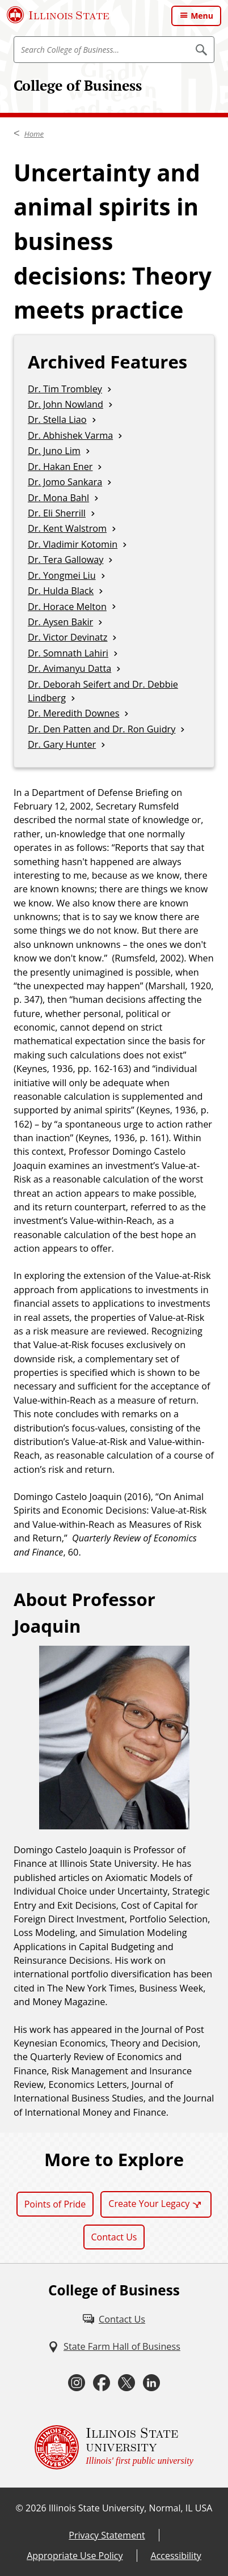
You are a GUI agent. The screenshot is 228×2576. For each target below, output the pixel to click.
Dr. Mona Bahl (58, 498)
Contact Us (114, 2237)
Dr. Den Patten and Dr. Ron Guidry (101, 729)
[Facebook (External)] (101, 2382)
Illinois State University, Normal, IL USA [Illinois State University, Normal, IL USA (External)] (131, 2508)
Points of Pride (55, 2204)
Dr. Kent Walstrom (67, 528)
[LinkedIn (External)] (151, 2382)
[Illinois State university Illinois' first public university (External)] (114, 2447)
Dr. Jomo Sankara (65, 482)
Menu (202, 15)
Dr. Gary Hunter (62, 744)
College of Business (78, 85)
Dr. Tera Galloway (65, 559)
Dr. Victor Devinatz (67, 637)
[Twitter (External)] (126, 2382)
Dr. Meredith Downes (73, 713)
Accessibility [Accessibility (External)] (176, 2555)
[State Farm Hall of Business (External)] (114, 2346)
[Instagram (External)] (76, 2382)
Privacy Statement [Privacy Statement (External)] (107, 2535)
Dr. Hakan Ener (60, 466)
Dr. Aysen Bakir (60, 622)
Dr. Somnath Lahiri (68, 653)
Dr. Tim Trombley (65, 389)
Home (34, 134)
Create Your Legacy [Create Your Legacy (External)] (148, 2203)
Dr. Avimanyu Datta (69, 668)
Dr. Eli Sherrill (57, 513)
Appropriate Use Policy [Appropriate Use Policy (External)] (75, 2555)
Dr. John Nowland (65, 404)
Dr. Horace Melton (67, 606)
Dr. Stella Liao (57, 419)
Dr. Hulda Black (61, 590)
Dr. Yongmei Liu (62, 575)
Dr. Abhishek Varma (70, 435)
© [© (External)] (19, 2508)
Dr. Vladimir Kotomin (72, 544)
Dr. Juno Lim (54, 450)
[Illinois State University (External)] (58, 14)
